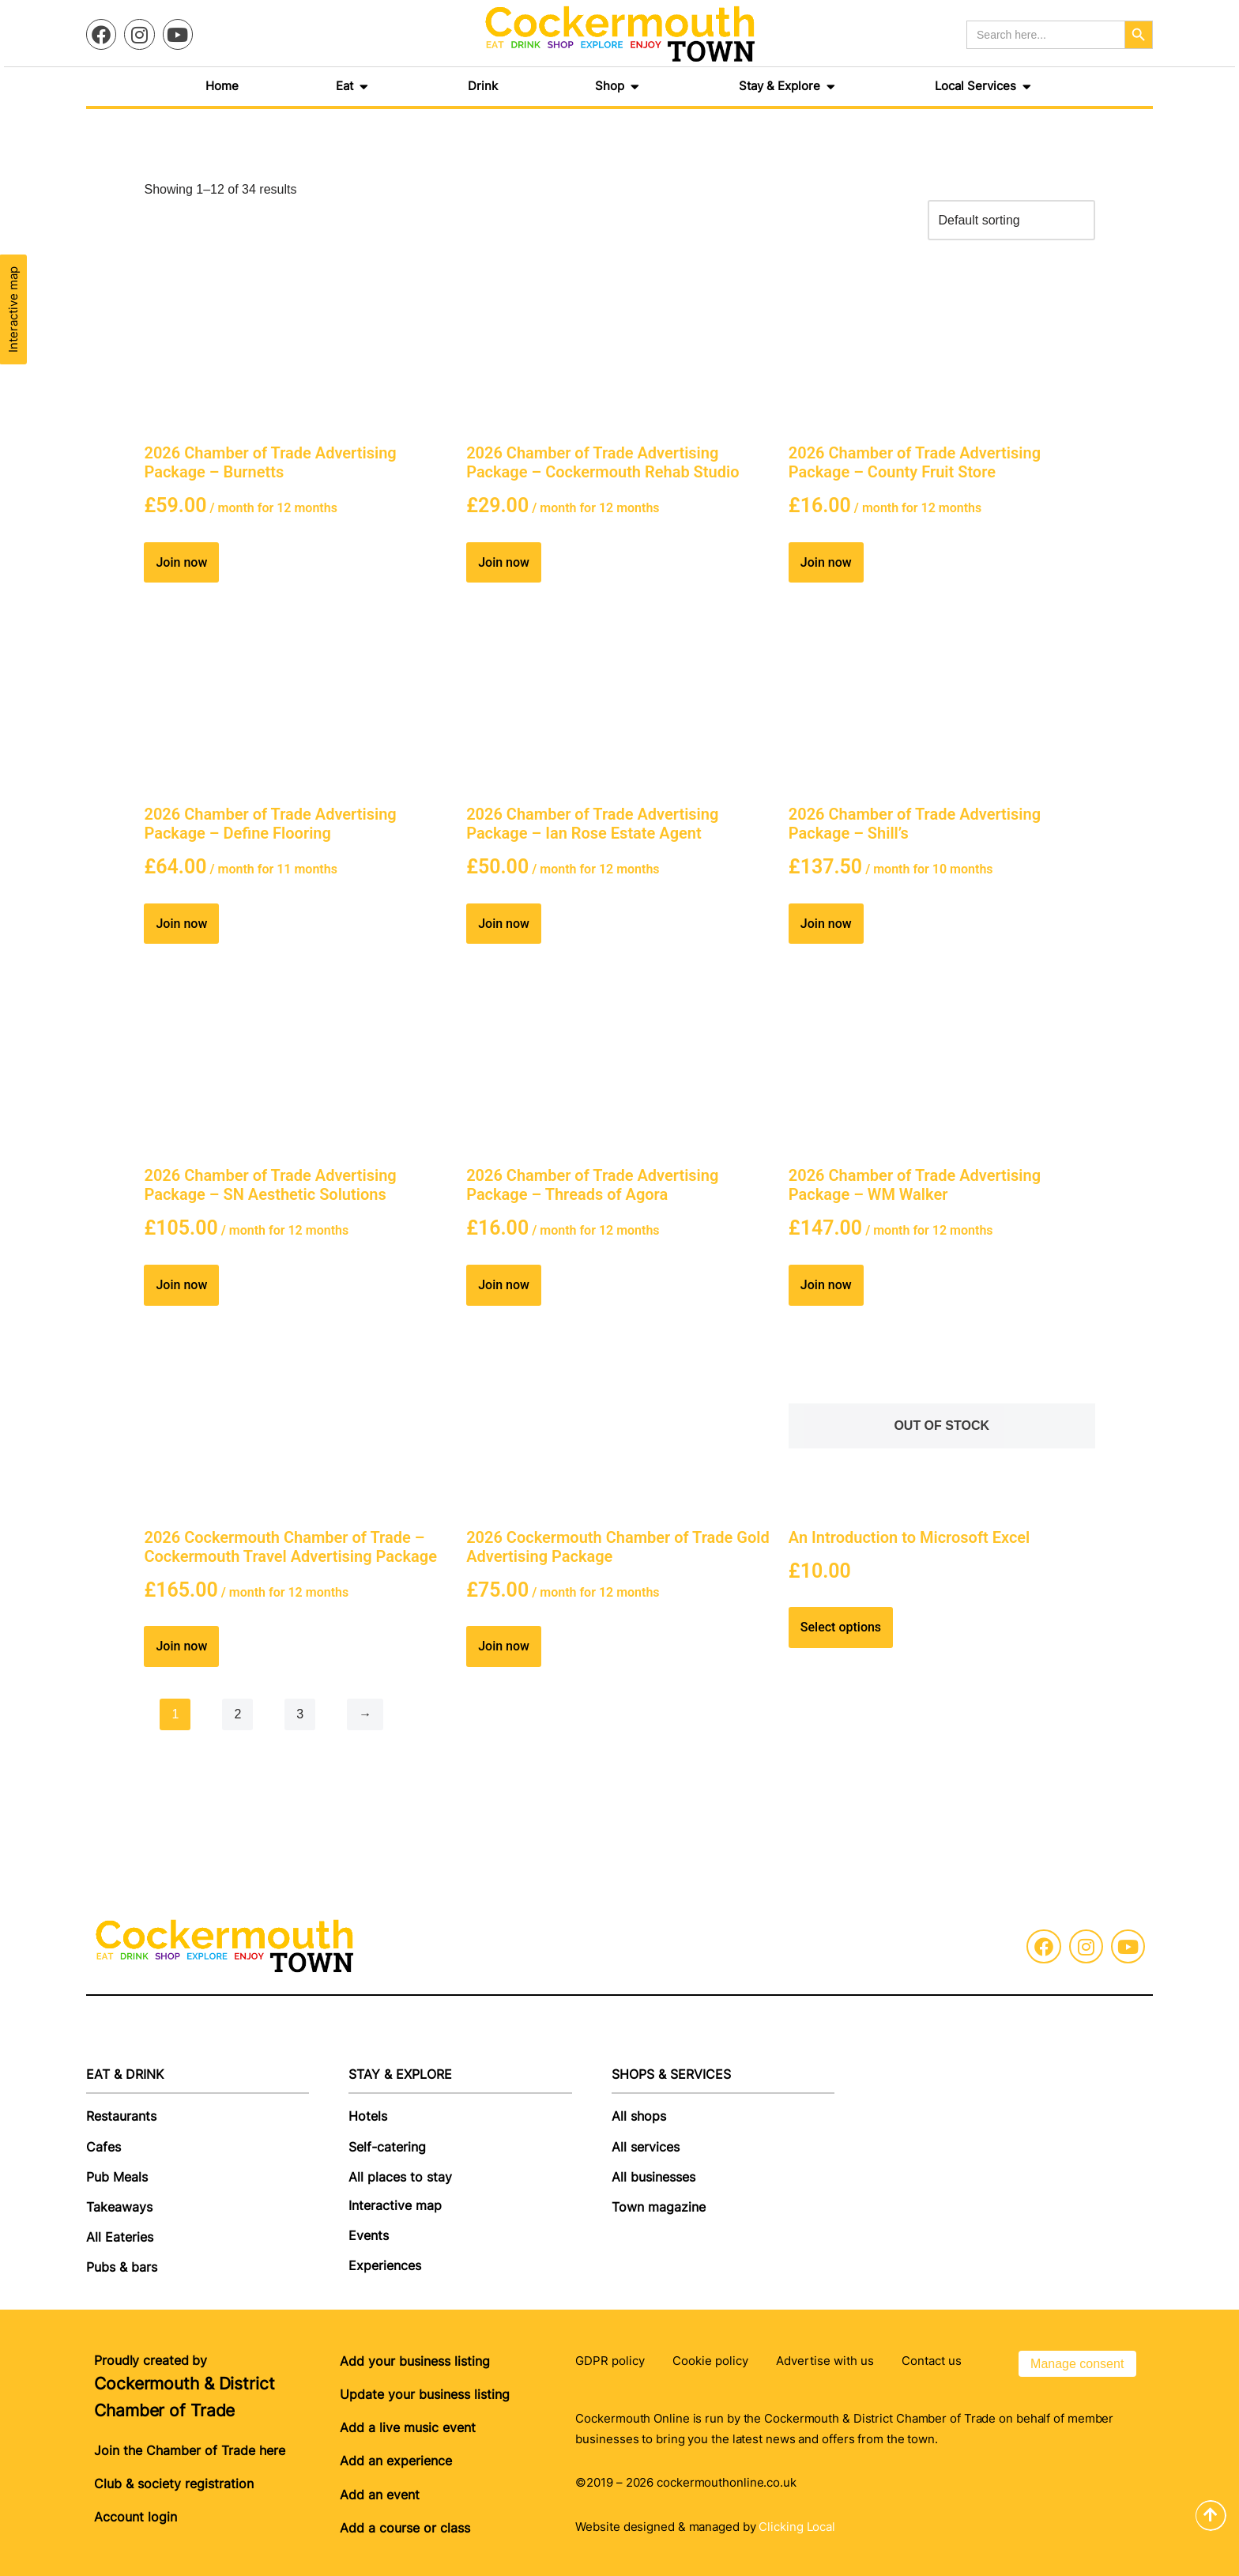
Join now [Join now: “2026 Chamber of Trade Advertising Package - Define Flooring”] (181, 923)
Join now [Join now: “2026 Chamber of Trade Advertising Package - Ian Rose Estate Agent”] (503, 923)
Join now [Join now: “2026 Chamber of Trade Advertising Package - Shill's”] (826, 923)
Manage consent (1077, 2363)
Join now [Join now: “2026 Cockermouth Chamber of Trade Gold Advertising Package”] (503, 1646)
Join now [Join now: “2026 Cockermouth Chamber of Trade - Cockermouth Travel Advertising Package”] (181, 1646)
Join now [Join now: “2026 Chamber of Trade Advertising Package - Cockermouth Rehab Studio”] (503, 562)
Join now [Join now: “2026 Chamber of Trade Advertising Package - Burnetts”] (181, 562)
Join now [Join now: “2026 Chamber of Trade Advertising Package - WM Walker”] (826, 1284)
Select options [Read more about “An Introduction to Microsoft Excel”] (840, 1627)
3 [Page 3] (299, 1714)
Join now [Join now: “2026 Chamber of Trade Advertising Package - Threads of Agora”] (503, 1284)
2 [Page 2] (237, 1714)
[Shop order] (1011, 220)
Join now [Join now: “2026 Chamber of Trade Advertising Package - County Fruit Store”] (826, 562)
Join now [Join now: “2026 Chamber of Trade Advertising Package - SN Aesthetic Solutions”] (181, 1284)
